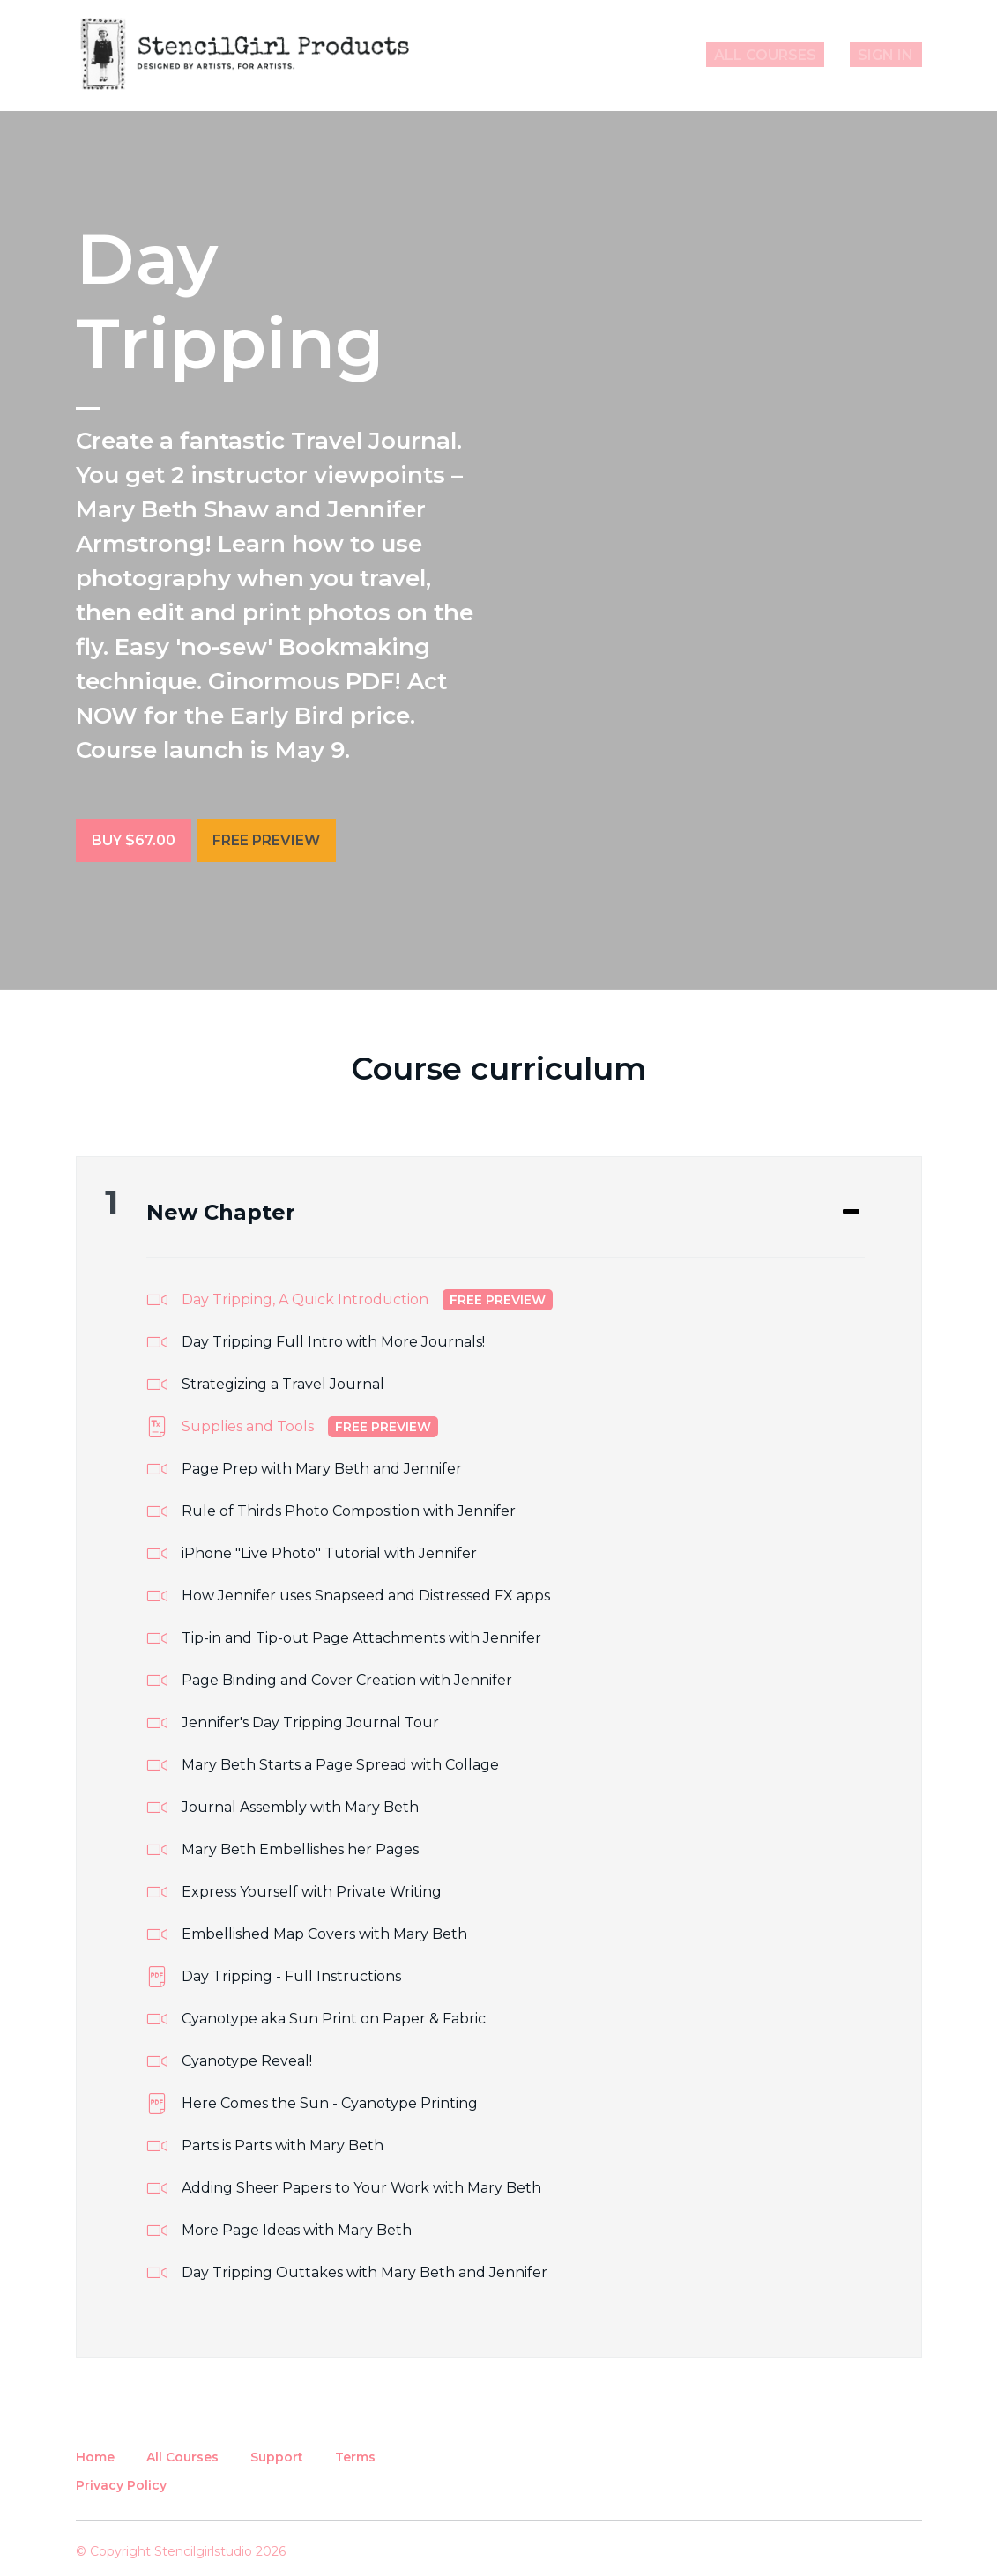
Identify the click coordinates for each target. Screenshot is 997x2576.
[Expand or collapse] (851, 1204)
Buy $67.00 (133, 840)
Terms (355, 2448)
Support (276, 2448)
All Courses (791, 55)
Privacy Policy (121, 2476)
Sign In (894, 55)
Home (95, 2448)
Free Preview (275, 840)
